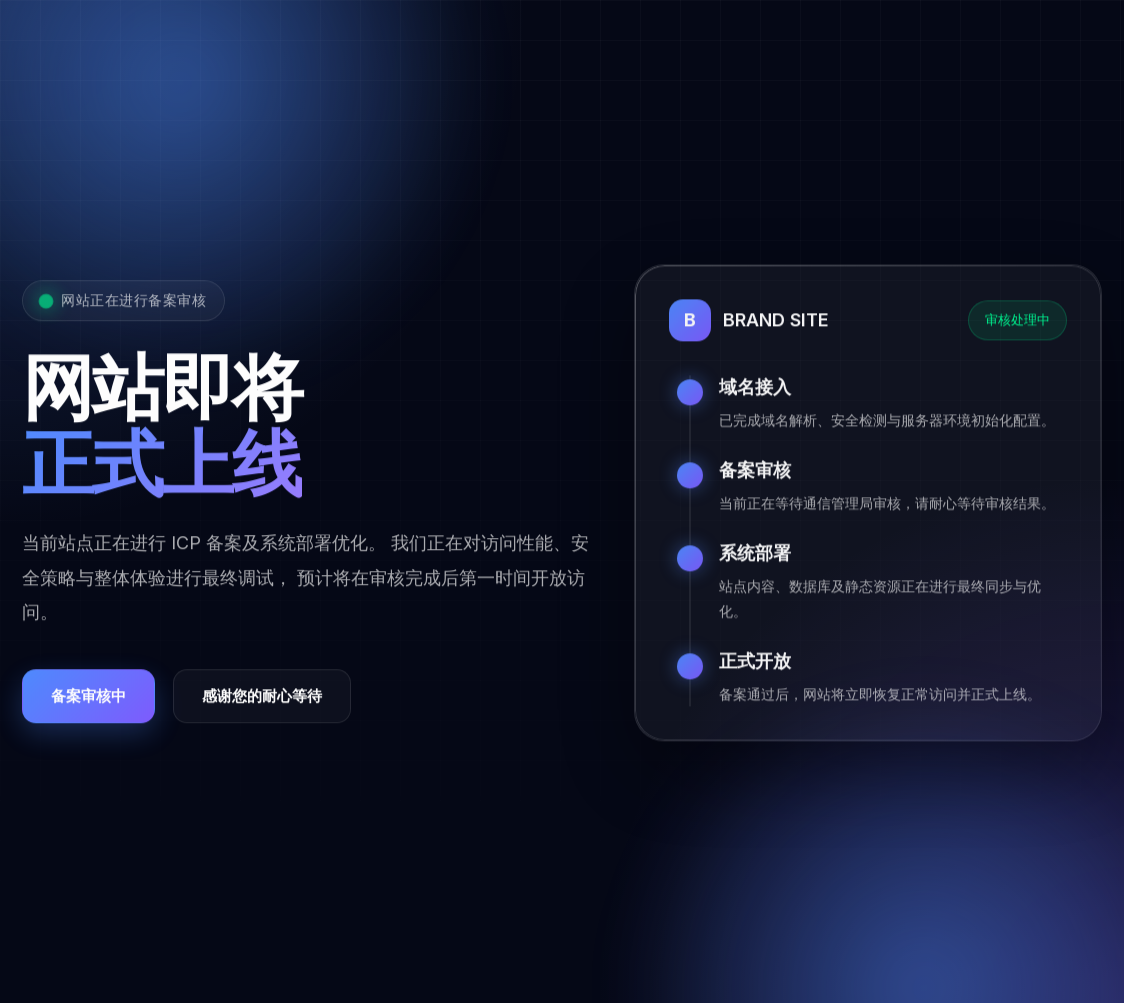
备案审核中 (88, 697)
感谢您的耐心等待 (262, 697)
